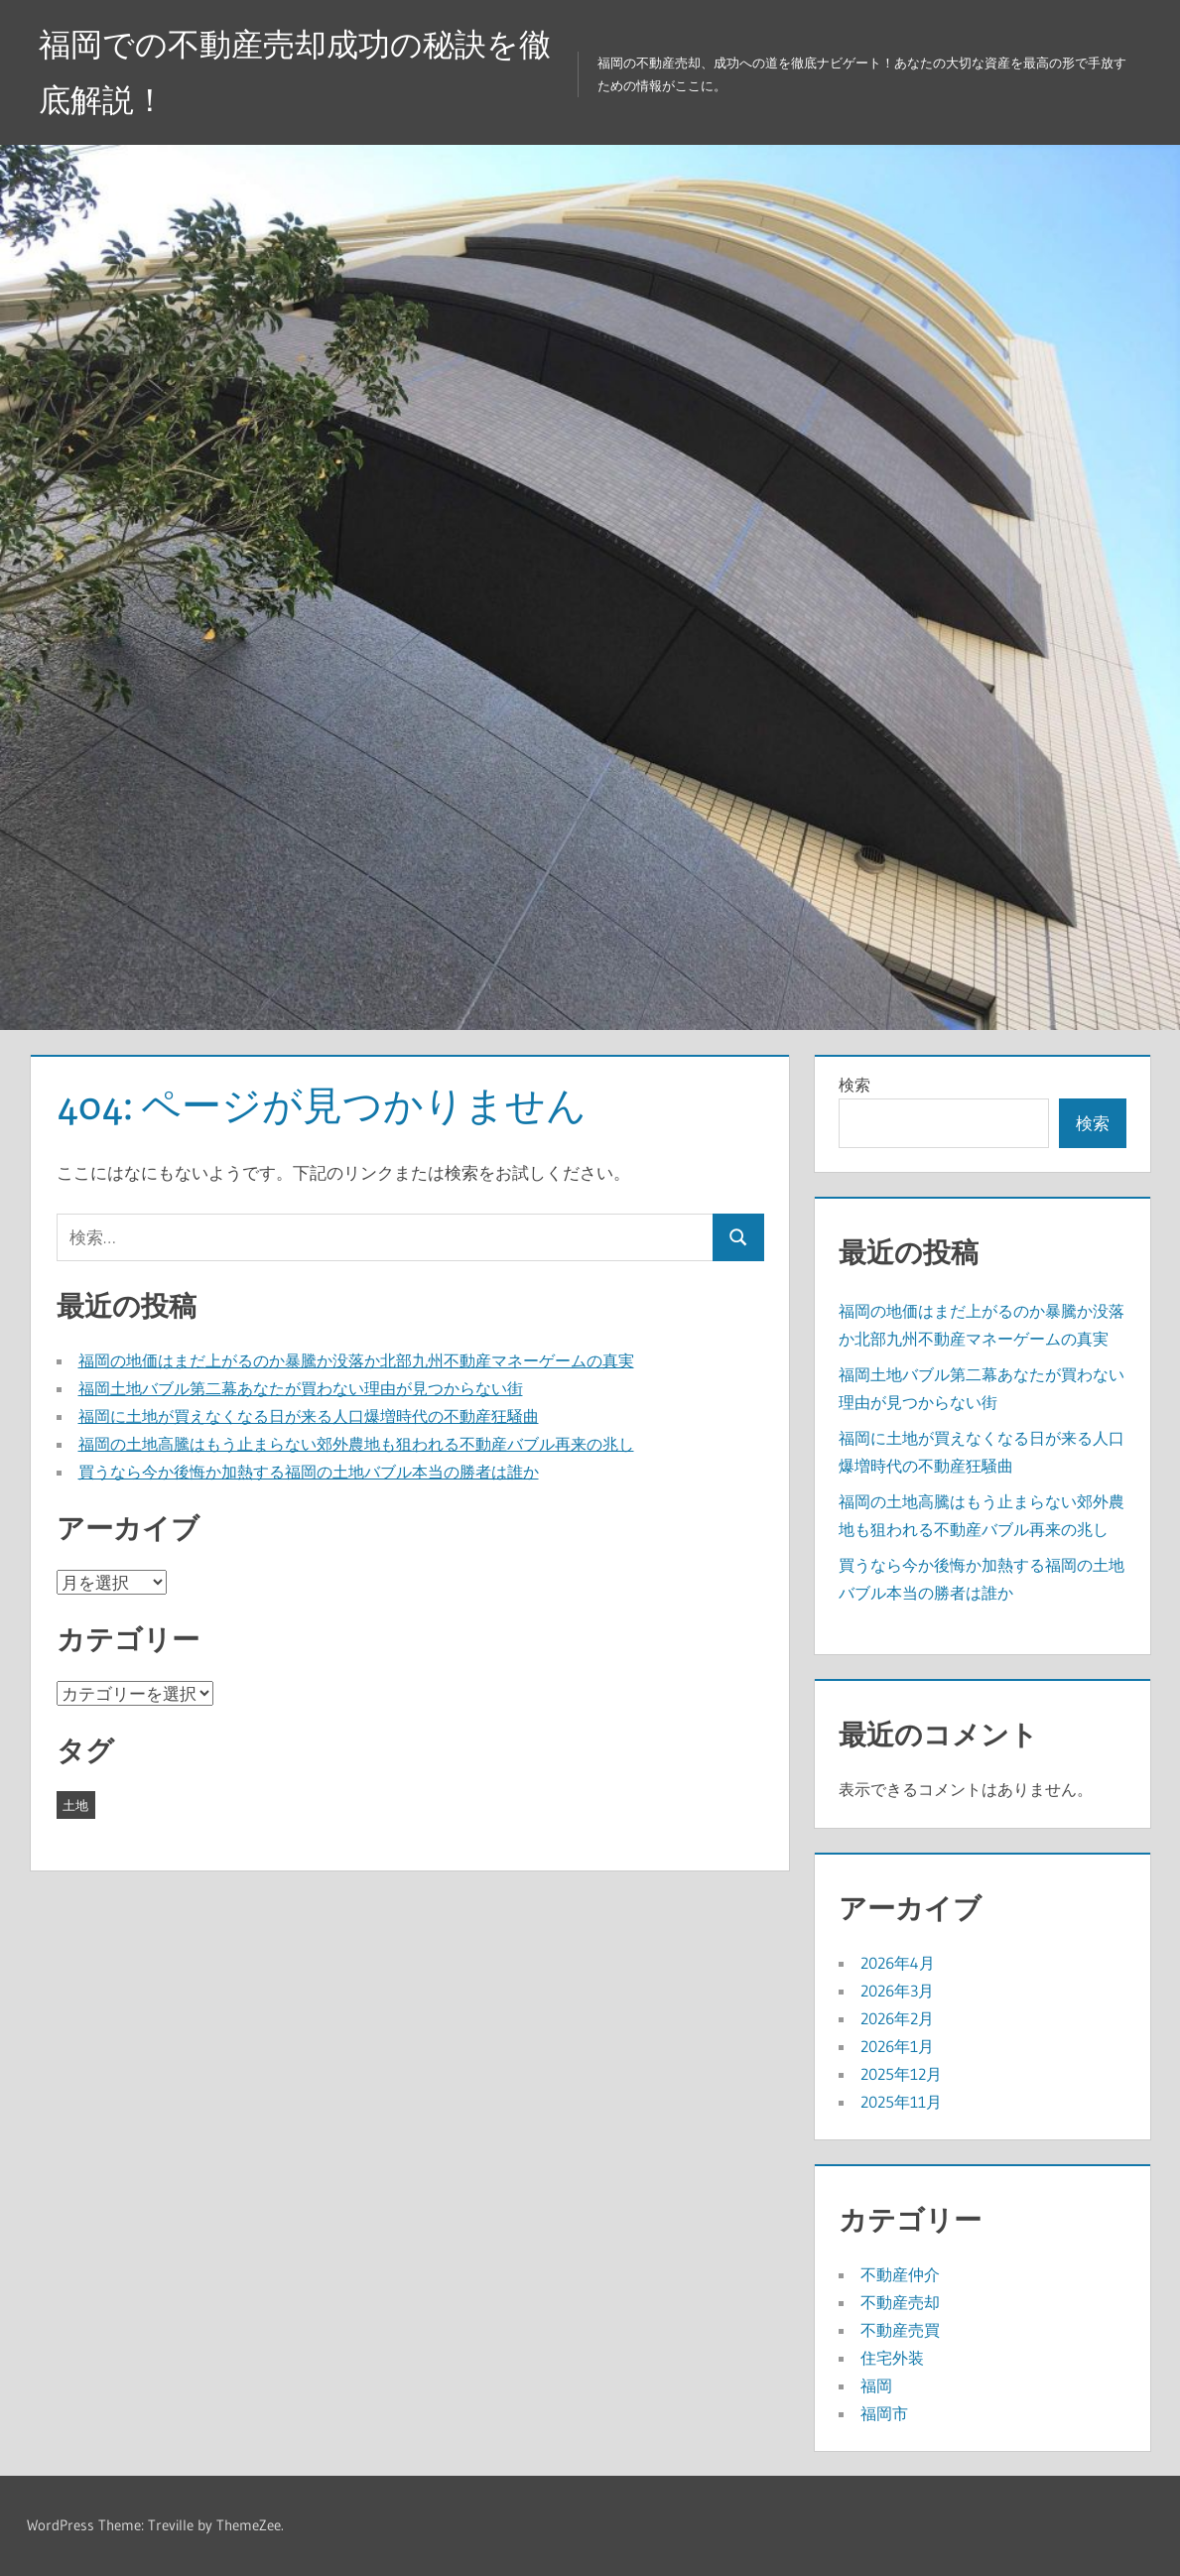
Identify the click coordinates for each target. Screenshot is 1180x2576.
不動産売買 (900, 2330)
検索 (854, 1085)
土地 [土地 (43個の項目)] (75, 1805)
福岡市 (884, 2413)
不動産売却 (900, 2302)
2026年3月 (897, 1990)
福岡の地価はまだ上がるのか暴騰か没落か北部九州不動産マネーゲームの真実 (356, 1360)
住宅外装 (892, 2358)
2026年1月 (897, 2046)
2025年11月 (901, 2102)
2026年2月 (897, 2018)
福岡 (876, 2385)
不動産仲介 (900, 2274)
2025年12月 (901, 2074)
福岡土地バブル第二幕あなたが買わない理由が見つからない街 (300, 1388)
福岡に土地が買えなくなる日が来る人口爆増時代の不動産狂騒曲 (308, 1416)
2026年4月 (897, 1963)
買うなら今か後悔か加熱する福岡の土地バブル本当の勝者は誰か (308, 1471)
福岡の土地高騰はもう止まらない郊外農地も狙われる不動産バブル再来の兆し (356, 1444)
